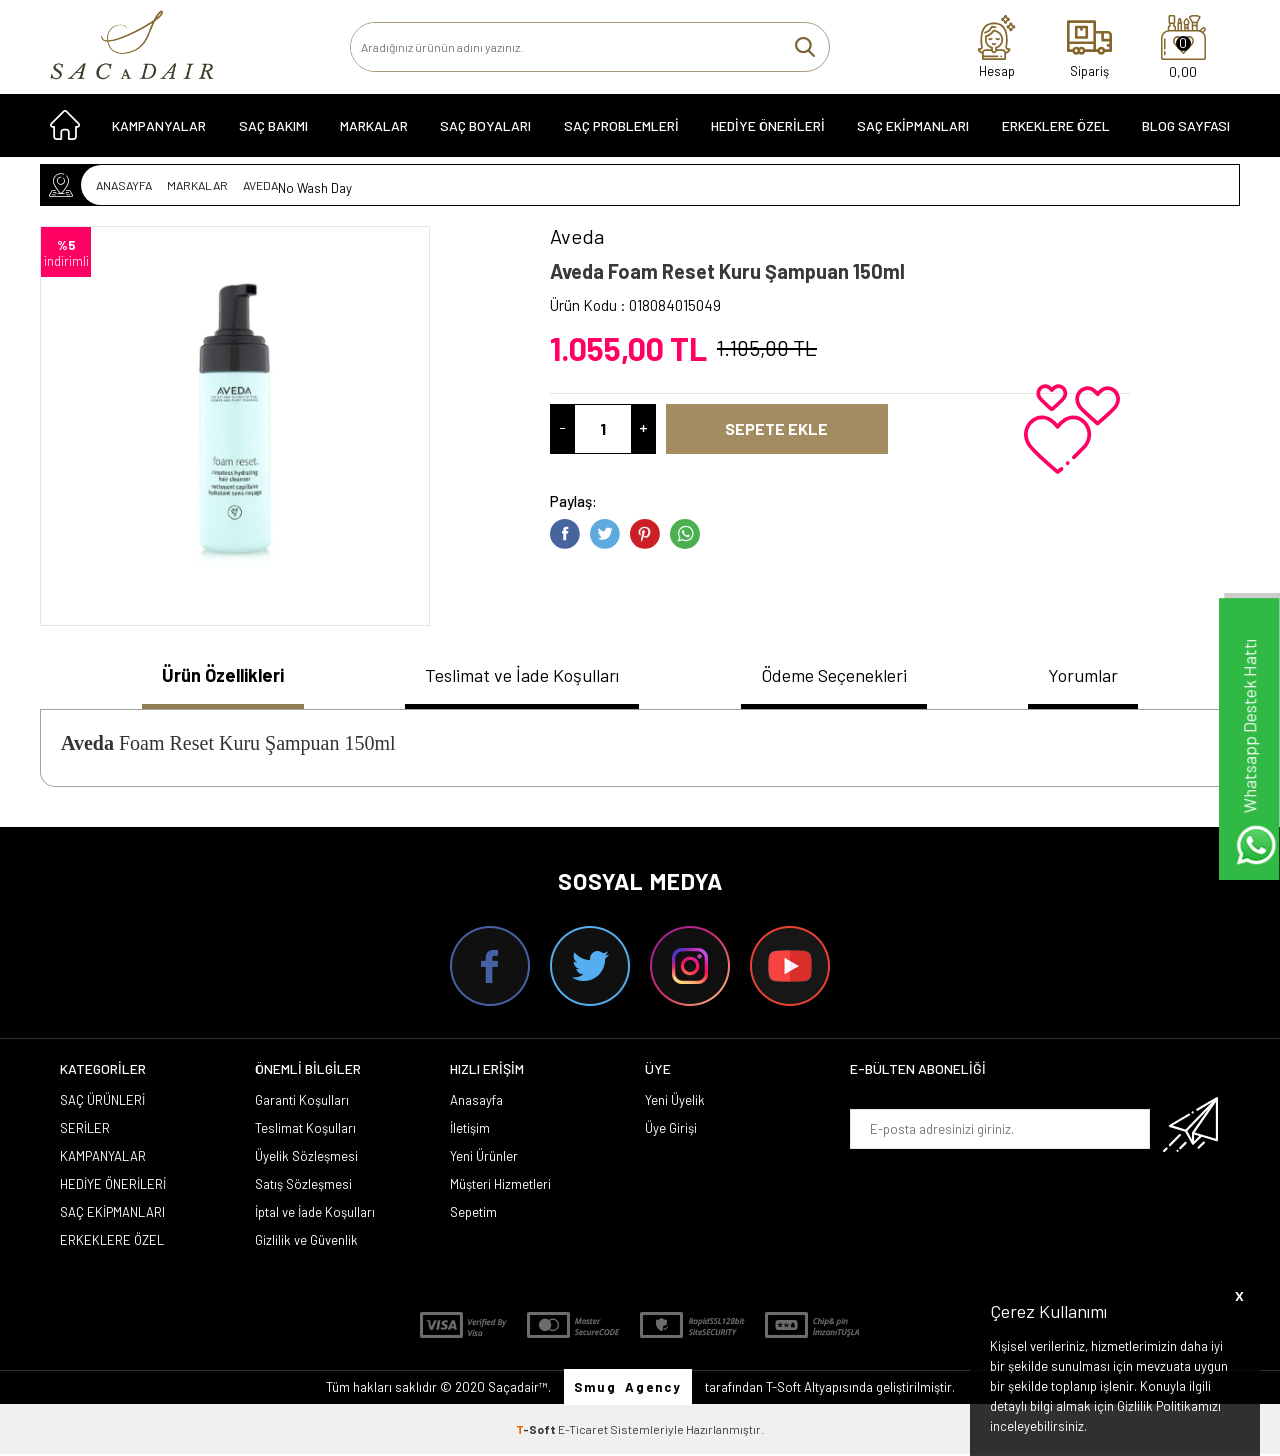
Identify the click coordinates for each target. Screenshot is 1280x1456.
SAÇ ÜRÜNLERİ (102, 1102)
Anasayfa (476, 1102)
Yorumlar (1094, 676)
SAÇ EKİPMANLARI (913, 131)
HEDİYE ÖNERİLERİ (768, 131)
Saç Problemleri (621, 131)
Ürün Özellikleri (214, 676)
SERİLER (85, 1130)
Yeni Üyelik (675, 1102)
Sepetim (473, 1214)
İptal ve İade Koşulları (315, 1214)
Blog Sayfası (1186, 131)
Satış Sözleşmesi (303, 1186)
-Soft (537, 1431)
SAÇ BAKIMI (273, 131)
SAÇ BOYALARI (485, 131)
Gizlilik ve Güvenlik (306, 1242)
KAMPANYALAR (159, 131)
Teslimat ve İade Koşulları (519, 676)
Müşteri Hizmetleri (500, 1186)
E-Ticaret (583, 1431)
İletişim (470, 1130)
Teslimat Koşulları (305, 1130)
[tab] (214, 678)
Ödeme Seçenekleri (842, 676)
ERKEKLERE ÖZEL (1056, 131)
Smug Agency (628, 1389)
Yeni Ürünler (484, 1158)
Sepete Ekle (802, 428)
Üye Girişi (671, 1130)
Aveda (87, 745)
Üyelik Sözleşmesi (306, 1158)
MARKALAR (374, 131)
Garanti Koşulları (302, 1102)
